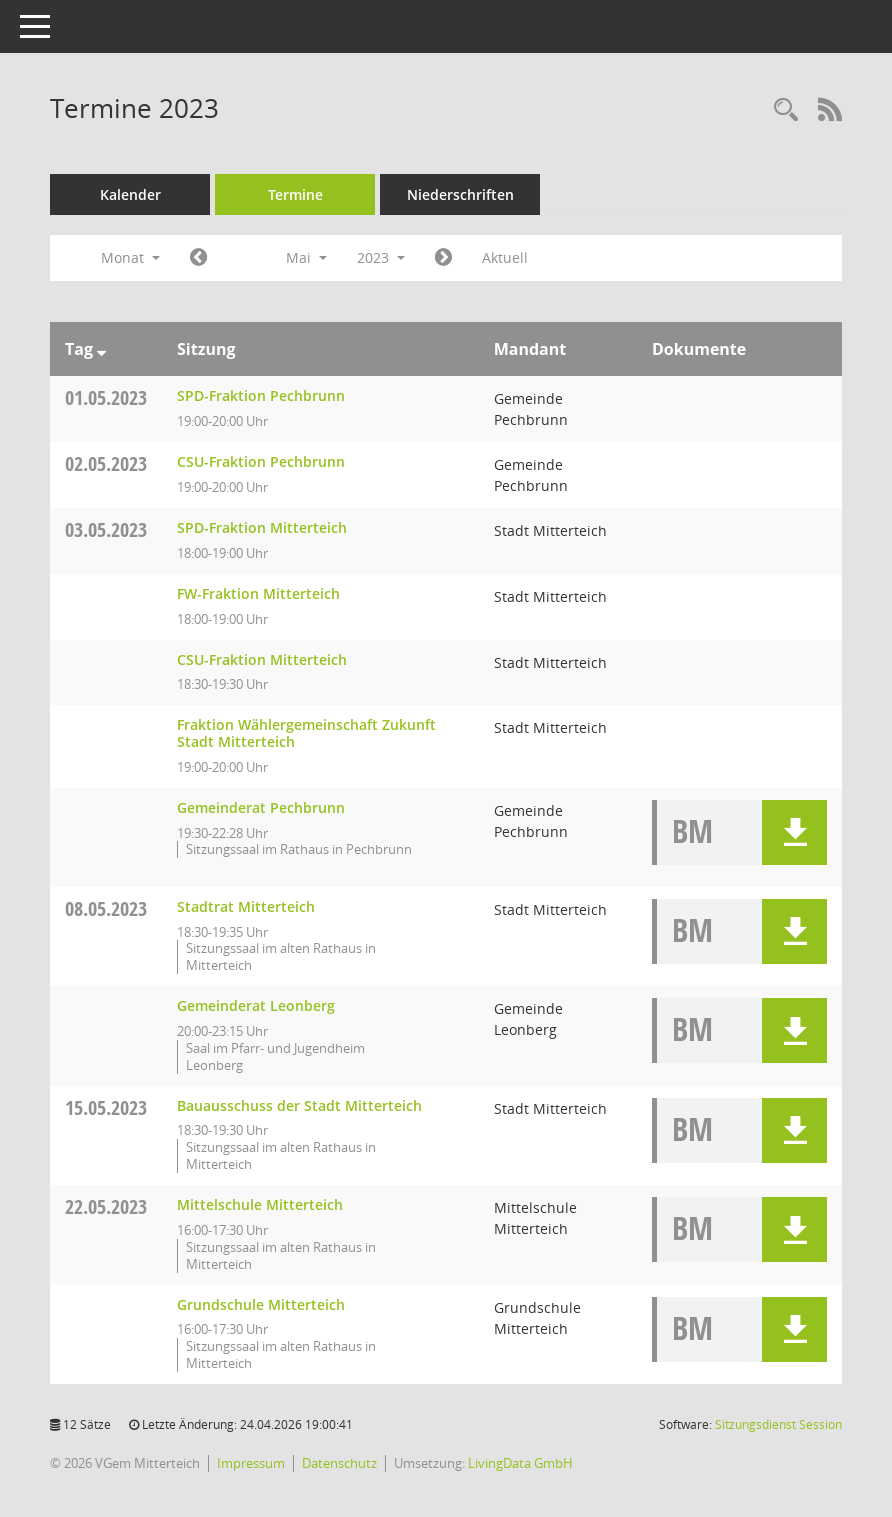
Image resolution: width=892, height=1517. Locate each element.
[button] (794, 832)
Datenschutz (339, 1463)
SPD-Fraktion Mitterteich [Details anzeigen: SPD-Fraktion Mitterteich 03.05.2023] (262, 527)
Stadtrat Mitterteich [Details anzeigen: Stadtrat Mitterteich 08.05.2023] (246, 906)
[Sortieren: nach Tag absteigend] (101, 349)
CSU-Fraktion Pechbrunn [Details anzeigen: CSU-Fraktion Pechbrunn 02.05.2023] (261, 461)
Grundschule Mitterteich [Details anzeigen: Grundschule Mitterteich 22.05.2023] (261, 1304)
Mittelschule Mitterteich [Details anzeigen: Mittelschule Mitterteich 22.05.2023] (260, 1204)
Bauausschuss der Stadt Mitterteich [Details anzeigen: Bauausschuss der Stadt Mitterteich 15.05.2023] (299, 1105)
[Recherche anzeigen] (786, 110)
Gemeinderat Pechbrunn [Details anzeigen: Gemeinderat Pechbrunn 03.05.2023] (261, 807)
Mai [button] (306, 257)
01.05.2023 (106, 397)
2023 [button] (381, 257)
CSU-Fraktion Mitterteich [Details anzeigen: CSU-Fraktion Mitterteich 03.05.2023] (262, 659)
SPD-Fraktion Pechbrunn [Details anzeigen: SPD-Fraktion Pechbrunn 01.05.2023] (261, 395)
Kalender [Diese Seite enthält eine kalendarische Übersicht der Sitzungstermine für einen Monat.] (130, 194)
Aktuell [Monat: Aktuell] (505, 257)
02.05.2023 (106, 463)
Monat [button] (130, 257)
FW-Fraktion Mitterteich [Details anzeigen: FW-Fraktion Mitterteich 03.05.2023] (258, 593)
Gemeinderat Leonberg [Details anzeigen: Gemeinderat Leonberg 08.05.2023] (256, 1005)
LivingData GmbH (520, 1463)
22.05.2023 (106, 1206)
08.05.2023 (106, 908)
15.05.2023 (106, 1107)
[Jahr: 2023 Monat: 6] (443, 258)
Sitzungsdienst (778, 1424)
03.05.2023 (106, 529)
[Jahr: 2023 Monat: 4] (198, 258)
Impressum (251, 1463)
